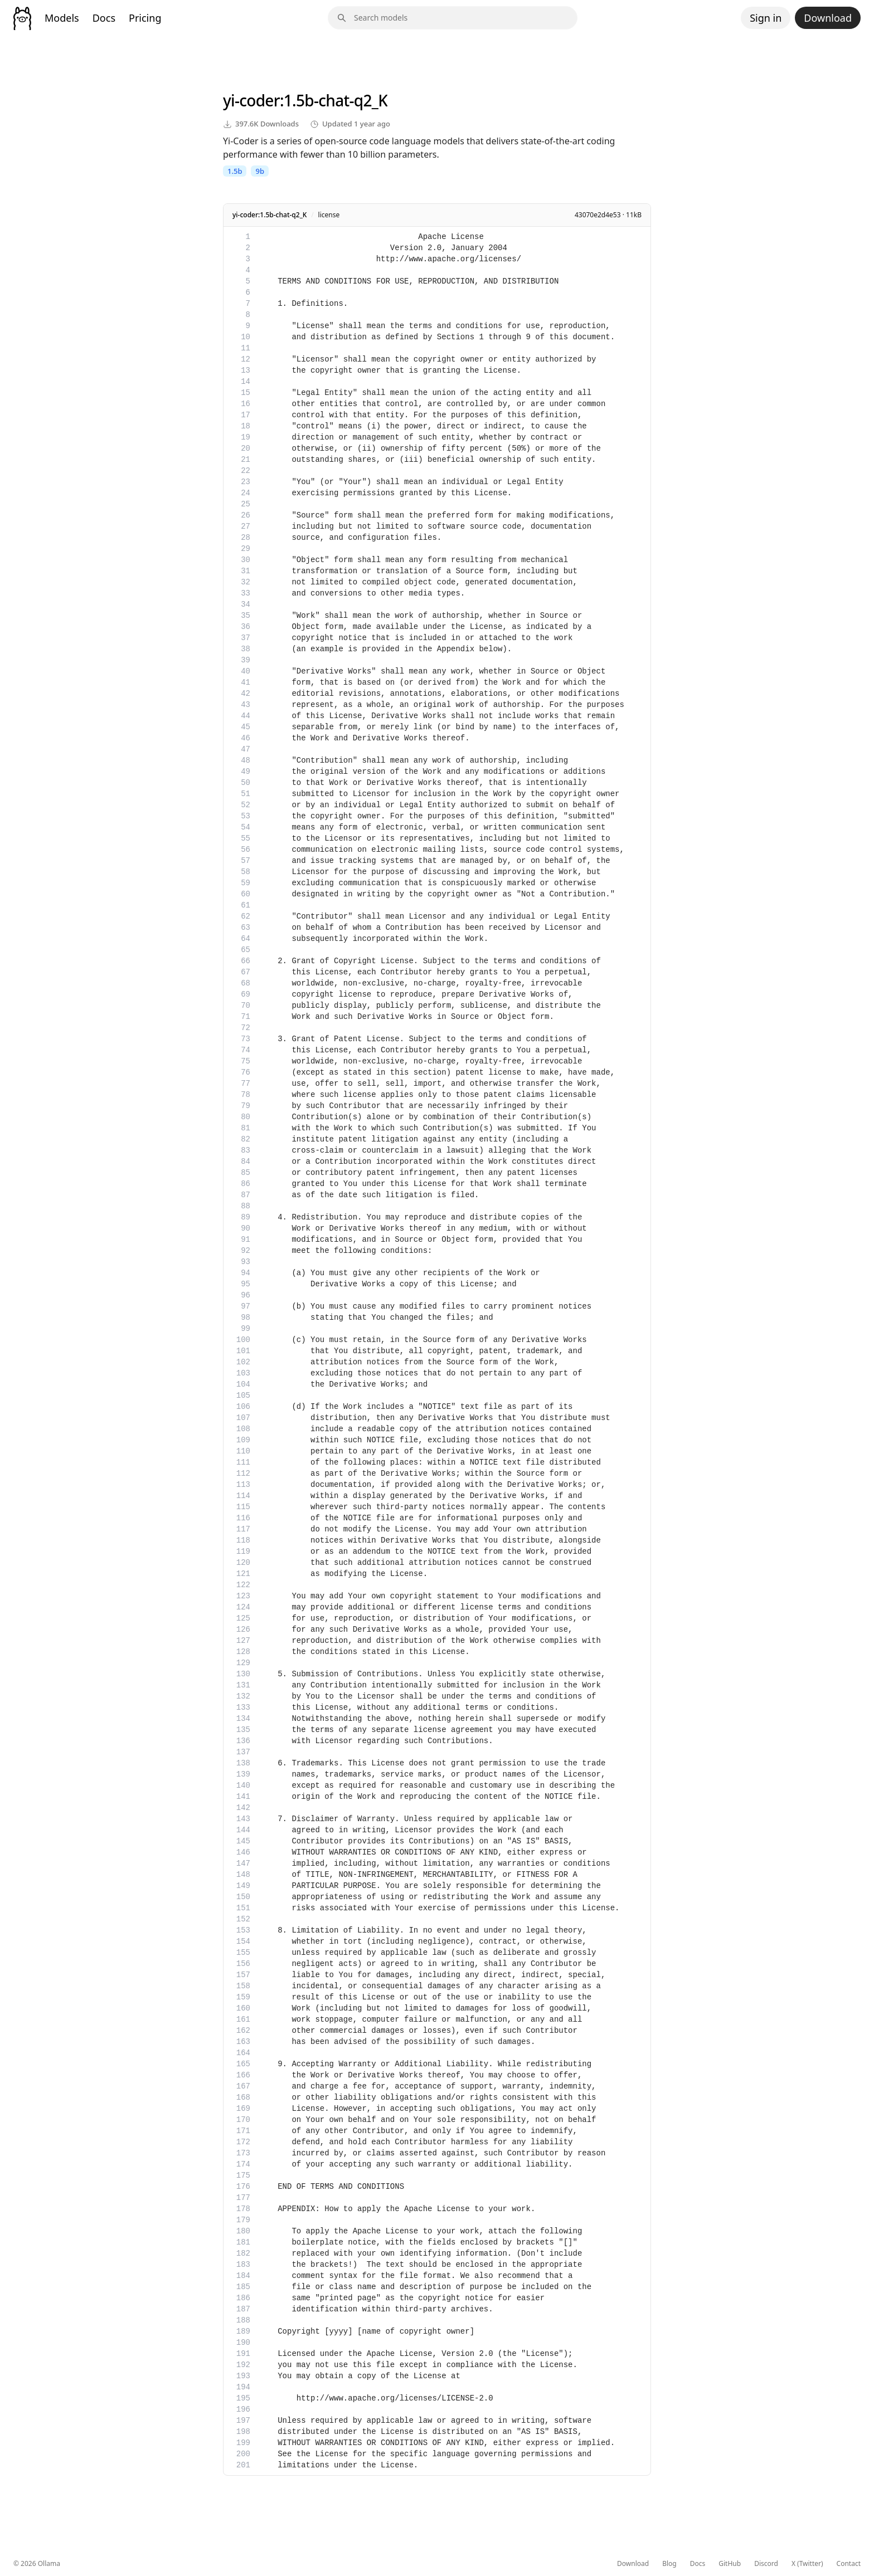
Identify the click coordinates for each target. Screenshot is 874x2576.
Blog (669, 2563)
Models (62, 18)
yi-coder (251, 100)
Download (828, 18)
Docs (104, 18)
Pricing (145, 18)
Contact (849, 2563)
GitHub (729, 2563)
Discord (766, 2563)
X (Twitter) (807, 2563)
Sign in (765, 18)
